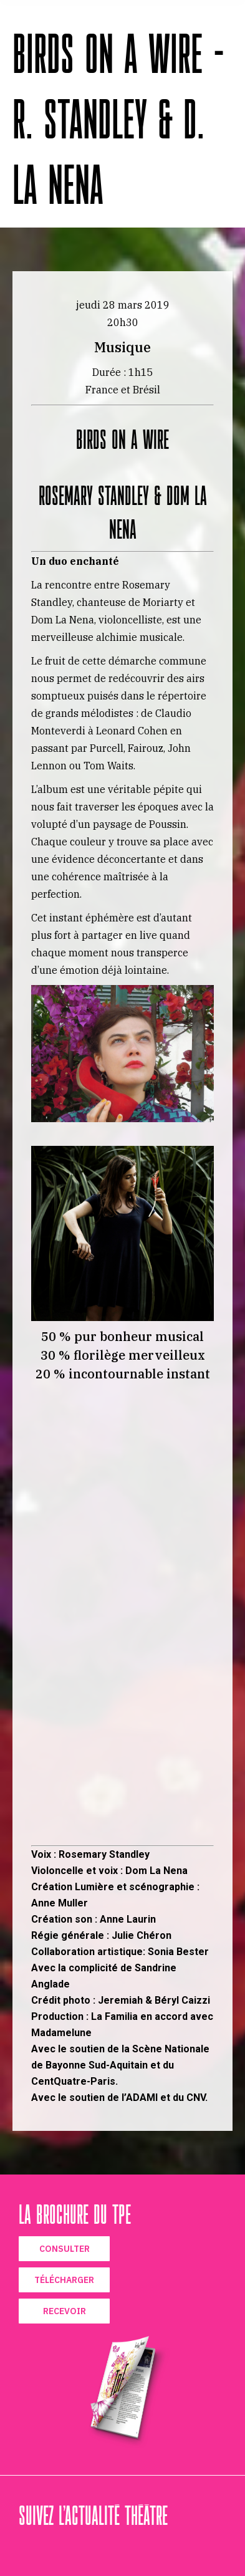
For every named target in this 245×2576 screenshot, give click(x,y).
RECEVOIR (64, 2311)
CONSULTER (64, 2248)
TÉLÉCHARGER (64, 2279)
